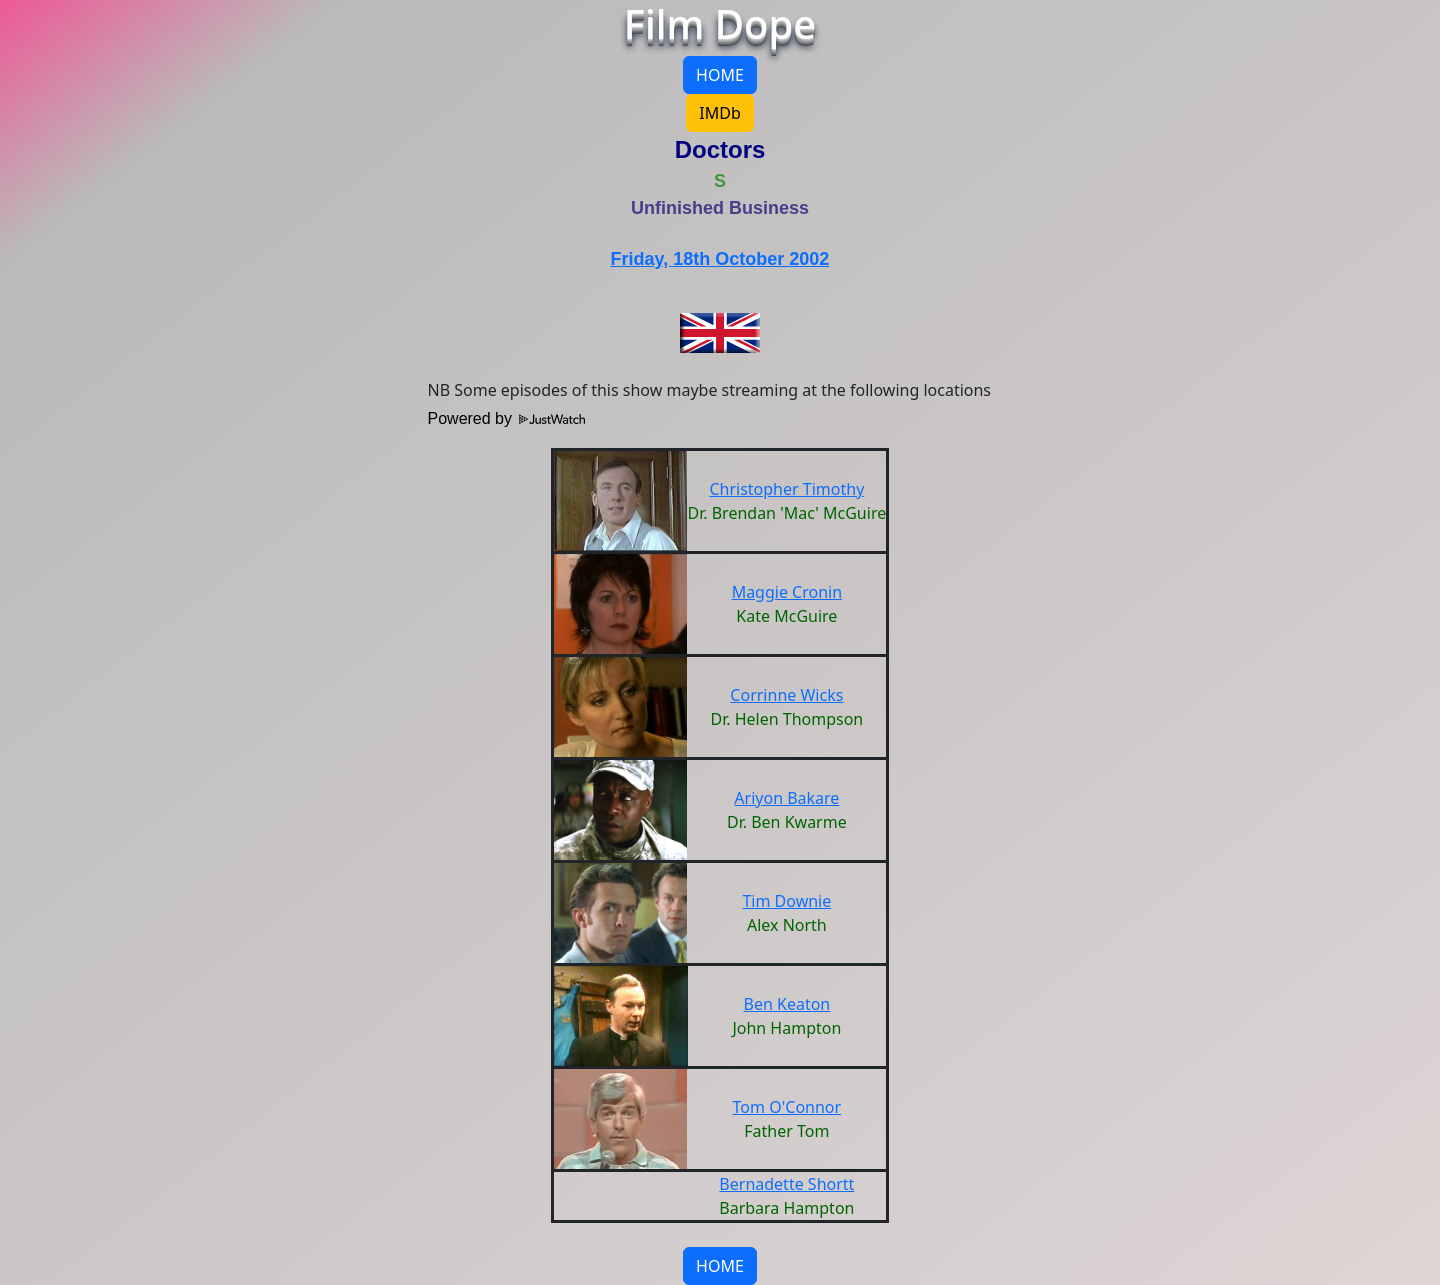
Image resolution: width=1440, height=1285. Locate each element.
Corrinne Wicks (786, 695)
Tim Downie (786, 901)
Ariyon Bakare (786, 798)
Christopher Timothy (786, 489)
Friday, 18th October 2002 (720, 259)
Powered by (507, 418)
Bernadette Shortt (786, 1184)
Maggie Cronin (787, 592)
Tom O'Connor (787, 1107)
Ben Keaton (787, 1004)
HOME (720, 75)
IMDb (719, 113)
